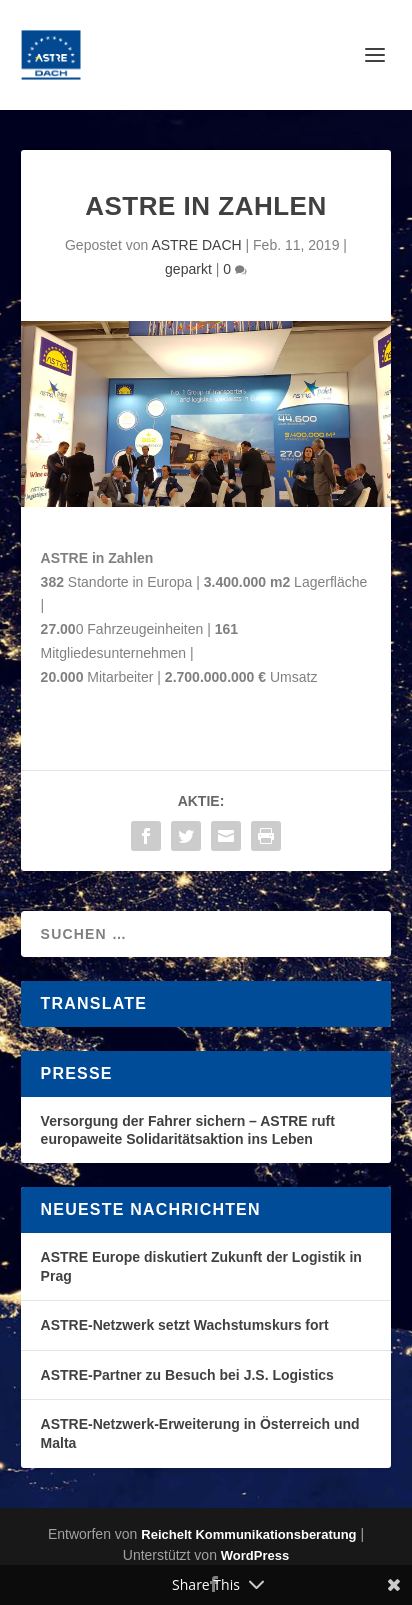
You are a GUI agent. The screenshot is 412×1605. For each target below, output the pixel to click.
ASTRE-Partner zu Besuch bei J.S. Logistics (187, 1375)
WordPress (255, 1555)
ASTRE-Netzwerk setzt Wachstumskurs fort (185, 1325)
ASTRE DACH (196, 245)
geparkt (188, 269)
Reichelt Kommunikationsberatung (248, 1534)
